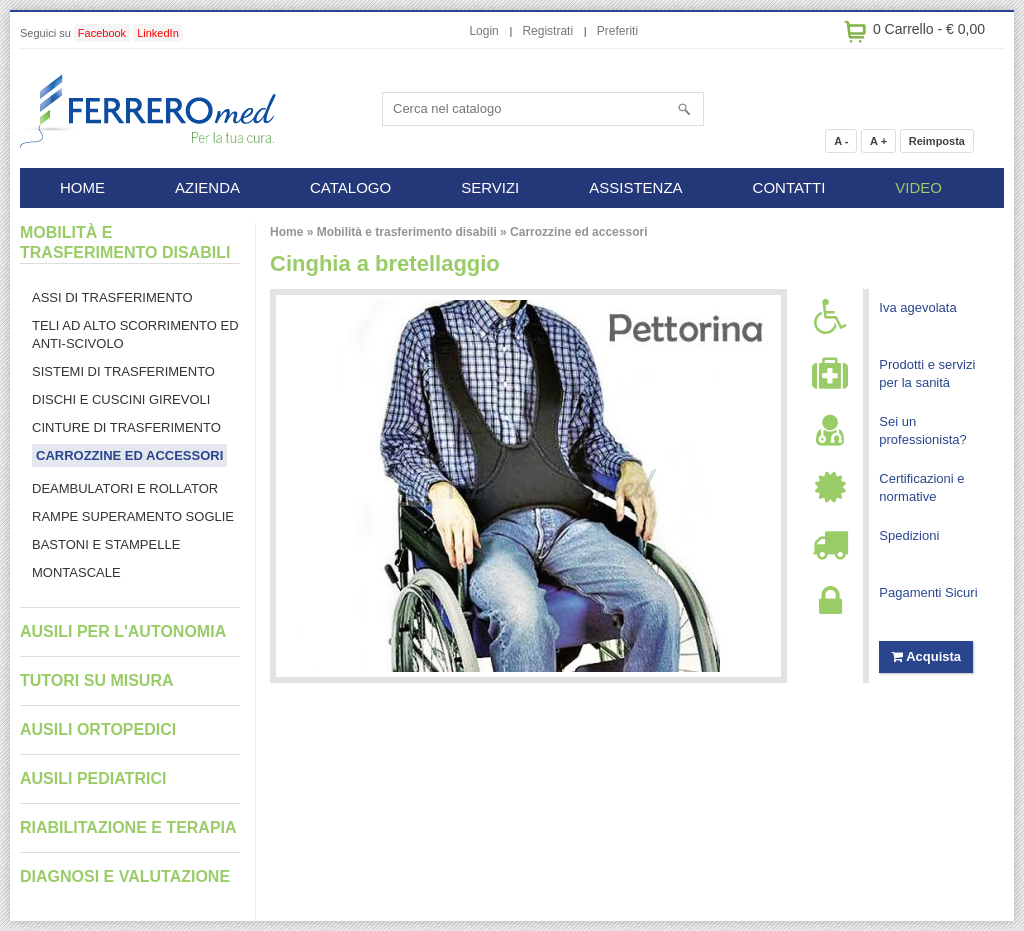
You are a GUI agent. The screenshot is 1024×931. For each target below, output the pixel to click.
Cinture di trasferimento (126, 427)
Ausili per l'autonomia (123, 631)
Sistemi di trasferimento (123, 371)
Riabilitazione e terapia (128, 827)
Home (286, 232)
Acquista (926, 656)
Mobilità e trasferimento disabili (407, 232)
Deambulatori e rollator (125, 488)
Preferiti (617, 31)
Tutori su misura (96, 680)
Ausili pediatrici (93, 778)
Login (483, 31)
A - (841, 141)
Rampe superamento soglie (133, 516)
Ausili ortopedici (98, 729)
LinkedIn (158, 33)
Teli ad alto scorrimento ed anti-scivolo (135, 334)
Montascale (76, 572)
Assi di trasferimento (112, 297)
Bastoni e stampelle (106, 544)
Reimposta (937, 141)
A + (878, 141)
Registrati (547, 31)
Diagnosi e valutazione (125, 876)
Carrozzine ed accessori (578, 232)
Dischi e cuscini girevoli (121, 399)
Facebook (102, 33)
